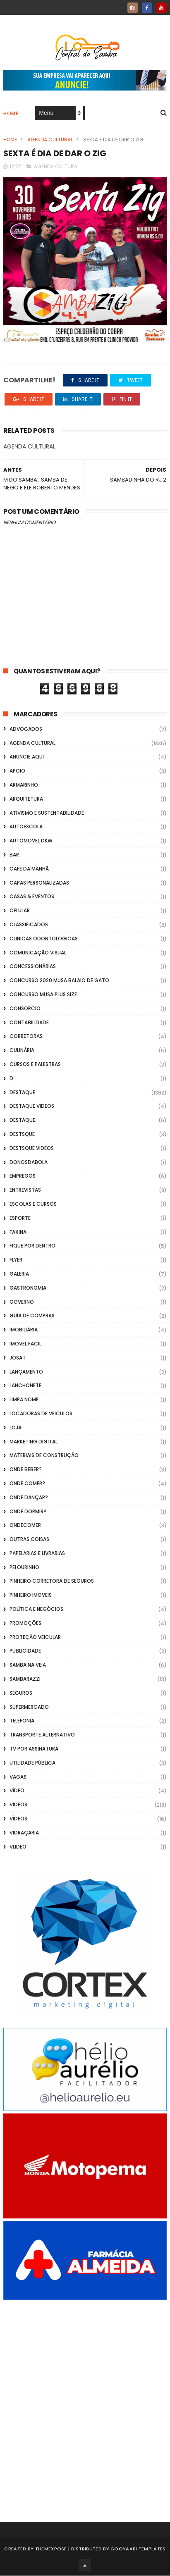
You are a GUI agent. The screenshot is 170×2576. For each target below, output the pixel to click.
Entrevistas (25, 1190)
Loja (16, 1427)
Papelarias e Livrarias (37, 1553)
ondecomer (25, 1525)
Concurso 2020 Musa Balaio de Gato (59, 980)
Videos (18, 1804)
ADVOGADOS (26, 729)
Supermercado (29, 1707)
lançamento (26, 1372)
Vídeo (17, 1790)
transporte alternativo (42, 1735)
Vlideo (18, 1847)
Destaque (22, 1092)
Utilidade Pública (32, 1763)
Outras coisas (29, 1539)
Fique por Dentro (32, 1246)
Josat (18, 1358)
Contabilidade (29, 1022)
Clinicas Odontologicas (44, 938)
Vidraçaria (24, 1833)
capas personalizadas (39, 883)
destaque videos (32, 1106)
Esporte (20, 1218)
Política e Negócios (36, 1609)
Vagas (18, 1777)
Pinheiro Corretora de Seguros (52, 1581)
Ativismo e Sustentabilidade (47, 813)
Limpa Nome (24, 1399)
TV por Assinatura (34, 1749)
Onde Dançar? (29, 1497)
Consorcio (25, 1008)
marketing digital (33, 1441)
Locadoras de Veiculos (41, 1413)
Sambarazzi (25, 1679)
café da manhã (29, 869)
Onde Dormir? (28, 1511)
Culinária (22, 1050)
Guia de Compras (32, 1315)
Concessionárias (33, 966)
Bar (14, 855)
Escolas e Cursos (33, 1204)
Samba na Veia (28, 1665)
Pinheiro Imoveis (31, 1595)
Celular (20, 910)
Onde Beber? (26, 1469)
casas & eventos (32, 896)
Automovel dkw (31, 840)
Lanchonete (25, 1385)
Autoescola (26, 826)
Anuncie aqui (27, 757)
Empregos (23, 1176)
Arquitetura (26, 799)
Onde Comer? (27, 1483)
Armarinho (24, 785)
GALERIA (19, 1274)
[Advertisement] (85, 2400)
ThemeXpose (51, 2549)
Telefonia (22, 1720)
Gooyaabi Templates (137, 2549)
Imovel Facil (25, 1344)
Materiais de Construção (44, 1455)
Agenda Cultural (50, 139)
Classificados (29, 924)
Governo (22, 1302)
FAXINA (18, 1232)
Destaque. (23, 1120)
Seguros (21, 1693)
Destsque (22, 1134)
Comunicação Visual (38, 952)
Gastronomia (28, 1288)
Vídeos (18, 1818)
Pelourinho (24, 1567)
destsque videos (32, 1148)
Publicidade (25, 1651)
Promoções (25, 1623)
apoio (17, 771)
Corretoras (26, 1036)
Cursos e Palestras (35, 1064)
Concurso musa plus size (43, 994)
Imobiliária (24, 1329)
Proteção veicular (35, 1637)
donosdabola (29, 1162)
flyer (16, 1260)
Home (10, 113)
